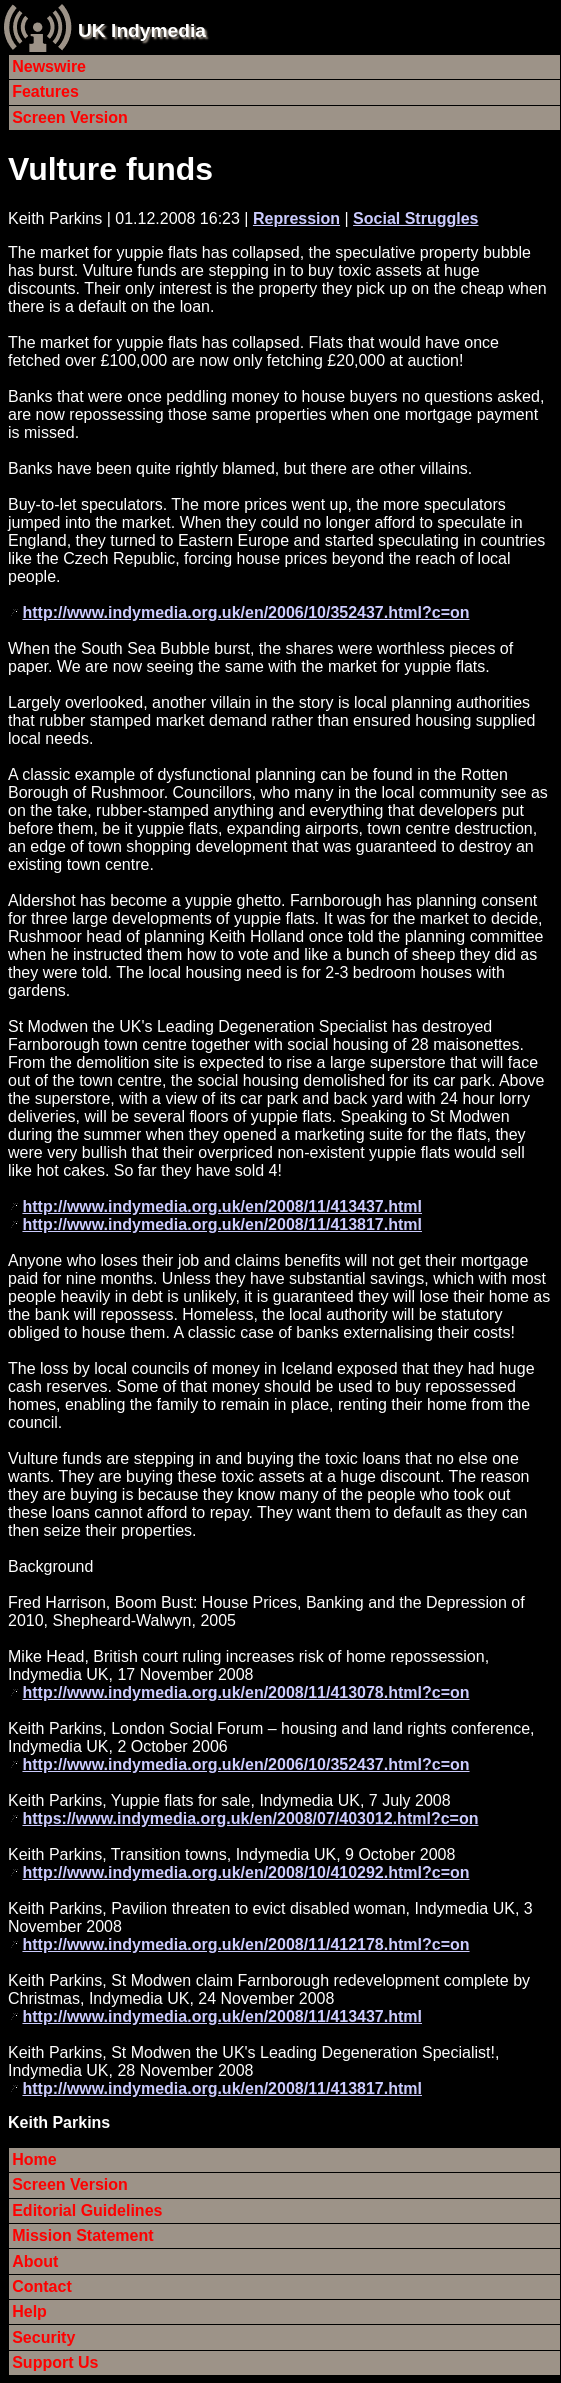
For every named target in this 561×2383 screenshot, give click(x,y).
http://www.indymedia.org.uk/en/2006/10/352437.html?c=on (245, 612)
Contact (42, 2286)
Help (29, 2311)
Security (43, 2337)
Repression (296, 218)
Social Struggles (415, 218)
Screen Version (70, 117)
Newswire (49, 66)
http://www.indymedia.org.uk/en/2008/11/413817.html (222, 1224)
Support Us (55, 2362)
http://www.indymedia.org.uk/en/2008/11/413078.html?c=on (245, 1692)
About (35, 2261)
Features (45, 91)
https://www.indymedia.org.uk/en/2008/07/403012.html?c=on (250, 1818)
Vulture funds (110, 169)
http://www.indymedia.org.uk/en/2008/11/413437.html (222, 1206)
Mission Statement (82, 2235)
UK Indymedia (142, 30)
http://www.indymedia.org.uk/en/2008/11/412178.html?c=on (245, 1944)
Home (34, 2159)
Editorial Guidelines (87, 2210)
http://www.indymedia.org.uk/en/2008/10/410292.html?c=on (245, 1872)
